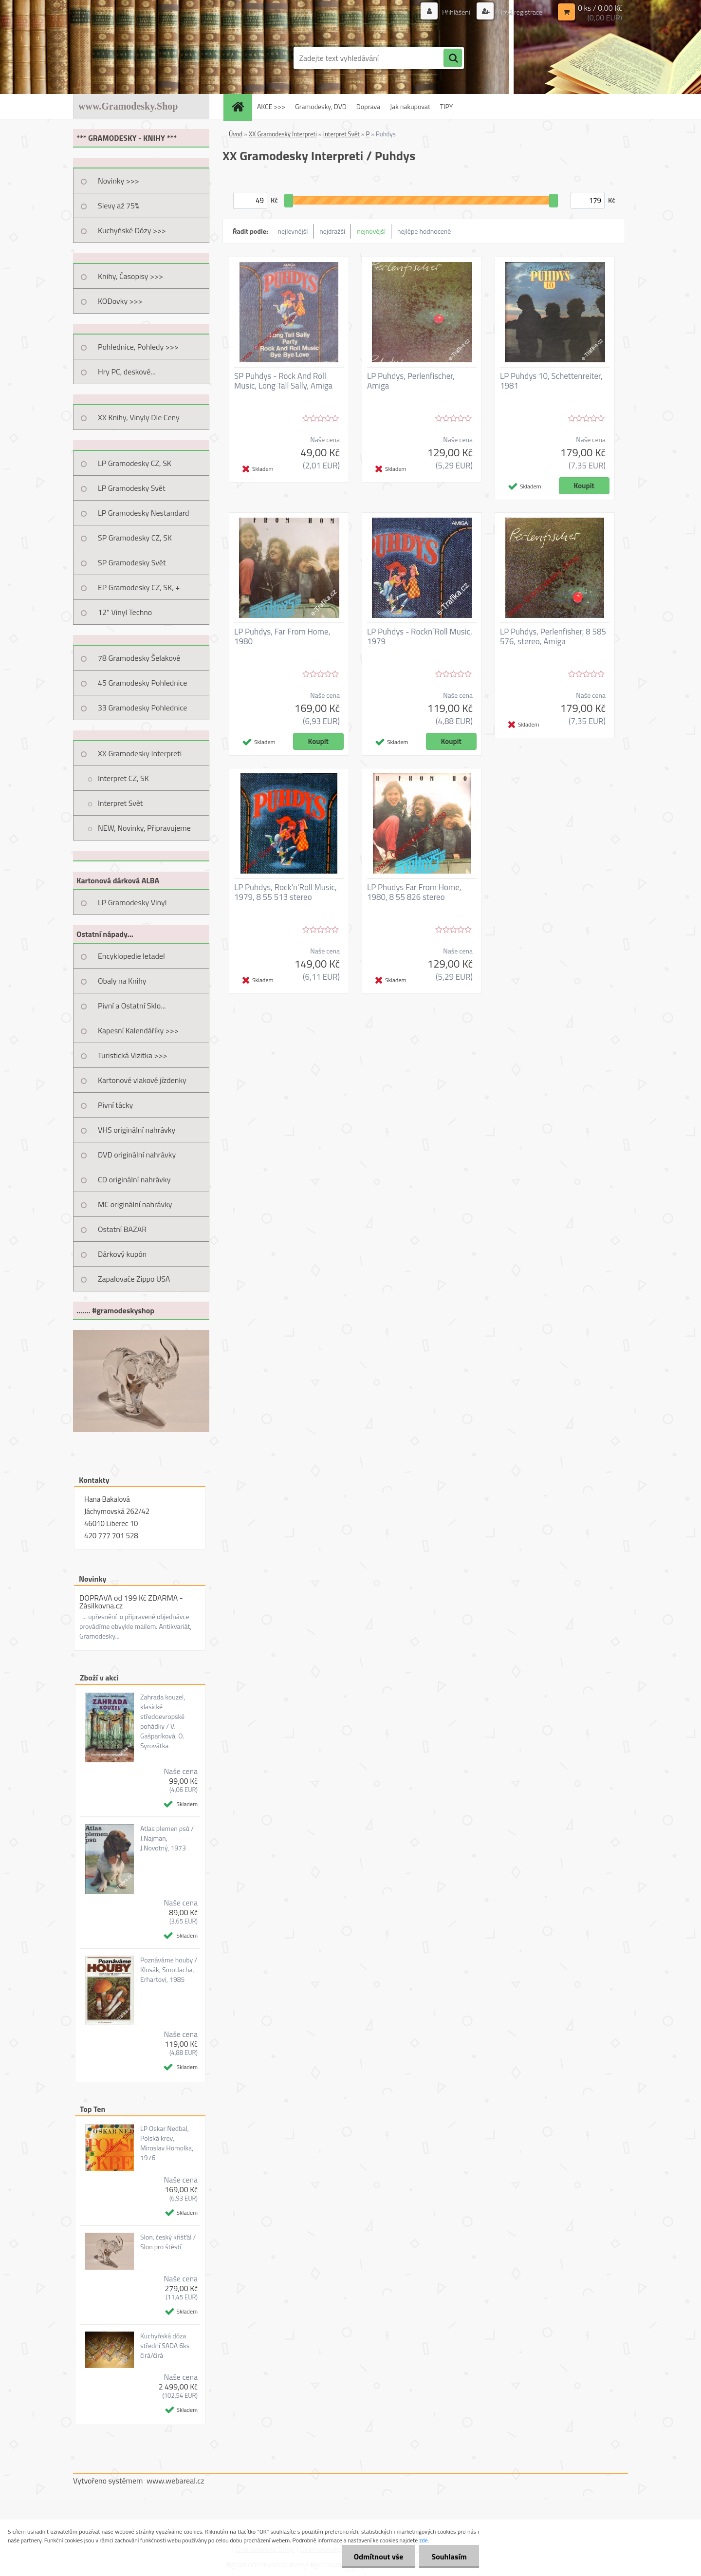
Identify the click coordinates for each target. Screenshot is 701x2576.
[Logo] (140, 58)
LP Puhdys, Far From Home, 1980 (282, 636)
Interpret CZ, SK (123, 778)
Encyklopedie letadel (131, 956)
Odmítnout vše (379, 2556)
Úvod (235, 134)
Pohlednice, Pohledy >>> (138, 347)
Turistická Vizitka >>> (132, 1055)
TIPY (446, 106)
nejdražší (332, 231)
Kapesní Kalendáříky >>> (138, 1030)
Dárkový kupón (122, 1254)
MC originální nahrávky (135, 1204)
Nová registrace (519, 12)
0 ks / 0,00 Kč (600, 8)
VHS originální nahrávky (136, 1130)
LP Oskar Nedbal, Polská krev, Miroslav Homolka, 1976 (166, 2143)
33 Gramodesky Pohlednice (142, 707)
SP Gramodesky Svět (132, 562)
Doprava (368, 106)
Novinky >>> (118, 181)
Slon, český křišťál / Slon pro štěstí (168, 2242)
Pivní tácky (115, 1105)
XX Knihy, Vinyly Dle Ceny (139, 417)
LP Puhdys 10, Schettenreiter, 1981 (551, 381)
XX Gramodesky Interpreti (140, 753)
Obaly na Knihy (122, 981)
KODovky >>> (120, 301)
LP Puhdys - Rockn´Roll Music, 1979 (419, 636)
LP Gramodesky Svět (132, 488)
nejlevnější (293, 231)
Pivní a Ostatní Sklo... (132, 1005)
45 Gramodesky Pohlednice (142, 683)
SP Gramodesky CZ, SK (135, 537)
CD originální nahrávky (134, 1179)
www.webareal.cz (175, 2480)
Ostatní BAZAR (122, 1229)
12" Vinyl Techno (125, 612)
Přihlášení (456, 12)
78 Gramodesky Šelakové (139, 658)
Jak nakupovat (410, 106)
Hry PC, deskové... (127, 371)
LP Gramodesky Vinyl (132, 902)
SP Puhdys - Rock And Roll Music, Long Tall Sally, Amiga (283, 381)
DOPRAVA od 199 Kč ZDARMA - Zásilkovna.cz (131, 1601)
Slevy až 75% (118, 205)
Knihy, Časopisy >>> (130, 276)
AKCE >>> (271, 106)
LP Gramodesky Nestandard (143, 513)
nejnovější (371, 231)
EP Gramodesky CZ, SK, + (139, 587)
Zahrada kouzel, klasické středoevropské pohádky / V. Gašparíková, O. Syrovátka (162, 1721)
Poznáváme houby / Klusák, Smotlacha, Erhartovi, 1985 (168, 1969)
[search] (452, 58)
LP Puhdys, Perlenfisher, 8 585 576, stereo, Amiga (553, 636)
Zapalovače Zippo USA (134, 1279)
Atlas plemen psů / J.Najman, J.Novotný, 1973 (167, 1838)
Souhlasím (449, 2556)
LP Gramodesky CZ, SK (134, 463)
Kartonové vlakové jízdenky (142, 1080)
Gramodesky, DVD (321, 106)
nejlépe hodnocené (424, 231)
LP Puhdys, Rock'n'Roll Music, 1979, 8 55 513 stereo (285, 892)
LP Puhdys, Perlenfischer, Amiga (411, 381)
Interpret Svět (120, 803)
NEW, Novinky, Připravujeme (144, 828)
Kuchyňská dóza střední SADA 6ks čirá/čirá (164, 2345)
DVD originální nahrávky (137, 1154)
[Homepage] (241, 106)
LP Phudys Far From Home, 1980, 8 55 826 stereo (414, 892)
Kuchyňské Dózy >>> (132, 230)
